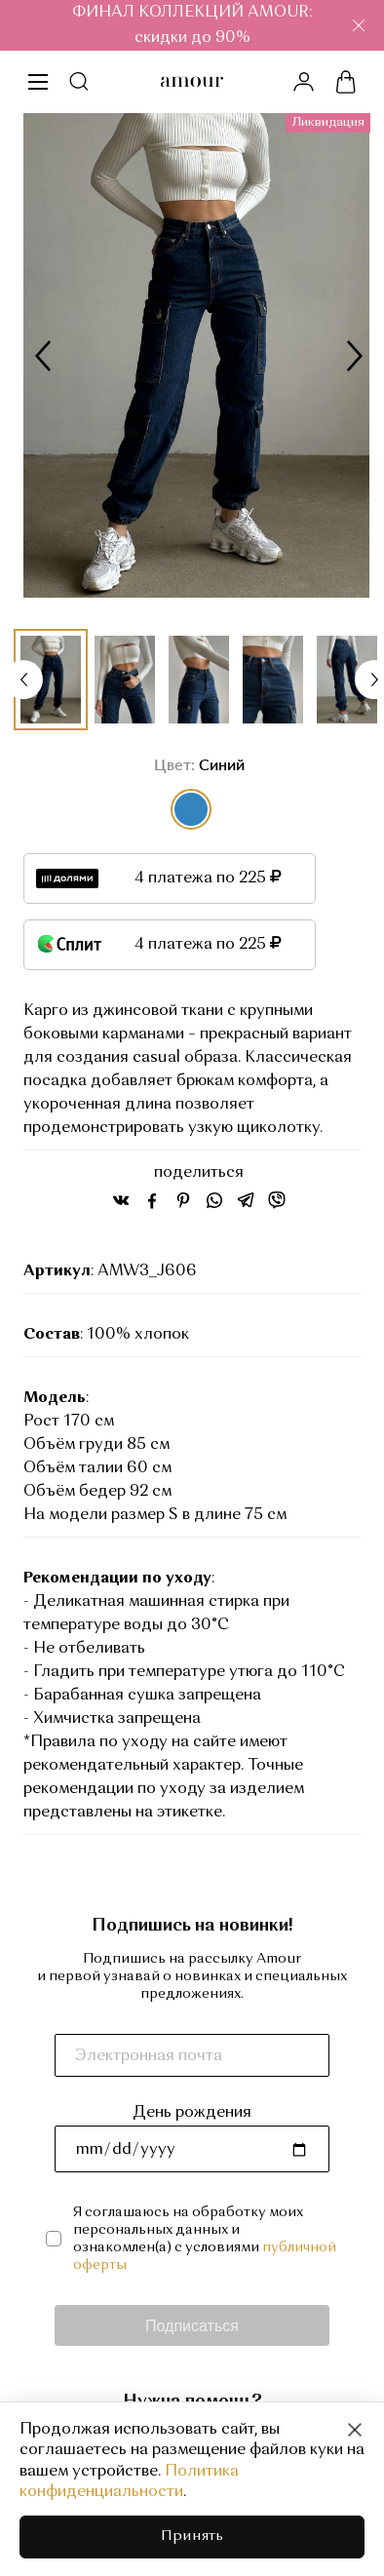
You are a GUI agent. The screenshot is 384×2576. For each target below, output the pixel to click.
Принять (192, 2536)
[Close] (354, 2429)
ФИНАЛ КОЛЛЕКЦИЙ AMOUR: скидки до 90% (192, 25)
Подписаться (192, 2325)
